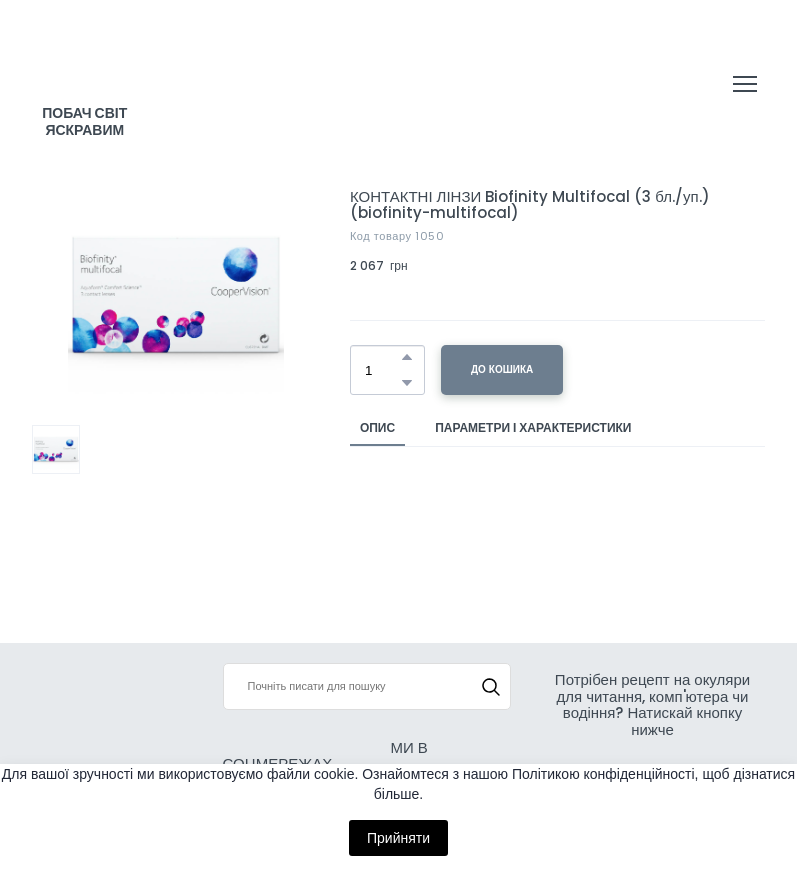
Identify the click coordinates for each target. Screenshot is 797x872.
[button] (407, 357)
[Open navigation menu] (745, 84)
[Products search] (367, 686)
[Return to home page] (85, 65)
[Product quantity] (382, 370)
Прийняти (398, 838)
